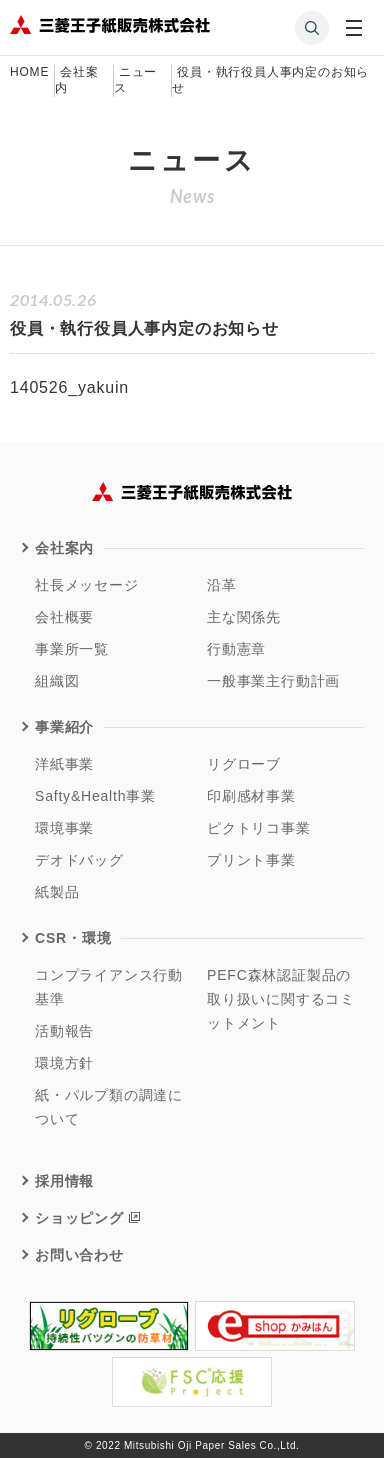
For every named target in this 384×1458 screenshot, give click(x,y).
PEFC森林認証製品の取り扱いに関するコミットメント (281, 999)
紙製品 (57, 892)
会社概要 (64, 617)
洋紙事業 (64, 764)
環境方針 (64, 1063)
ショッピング (79, 1218)
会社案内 (64, 548)
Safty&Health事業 (95, 796)
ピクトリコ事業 (259, 828)
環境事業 (64, 828)
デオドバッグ (79, 860)
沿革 (222, 585)
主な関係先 (244, 617)
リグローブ (244, 764)
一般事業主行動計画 (273, 681)
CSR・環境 (73, 938)
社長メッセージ (87, 585)
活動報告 (64, 1031)
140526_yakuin (69, 387)
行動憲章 (236, 649)
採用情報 (64, 1181)
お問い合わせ (79, 1255)
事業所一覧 (72, 649)
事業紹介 (64, 727)
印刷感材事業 (251, 796)
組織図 (57, 681)
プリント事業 (251, 860)
